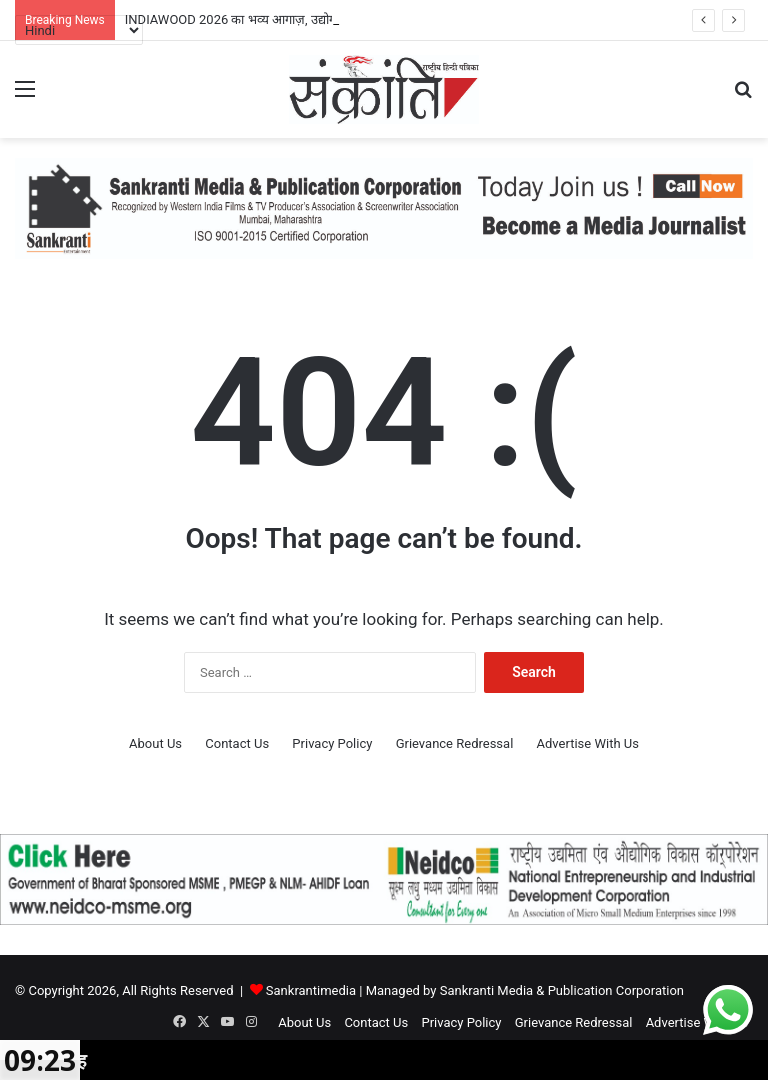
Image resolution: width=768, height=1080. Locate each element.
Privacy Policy (332, 743)
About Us (155, 743)
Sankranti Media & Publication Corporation (562, 990)
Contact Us (237, 743)
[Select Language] (79, 30)
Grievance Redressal (455, 743)
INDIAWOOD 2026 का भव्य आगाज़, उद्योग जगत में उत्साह (266, 19)
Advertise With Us (588, 743)
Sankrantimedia (311, 990)
